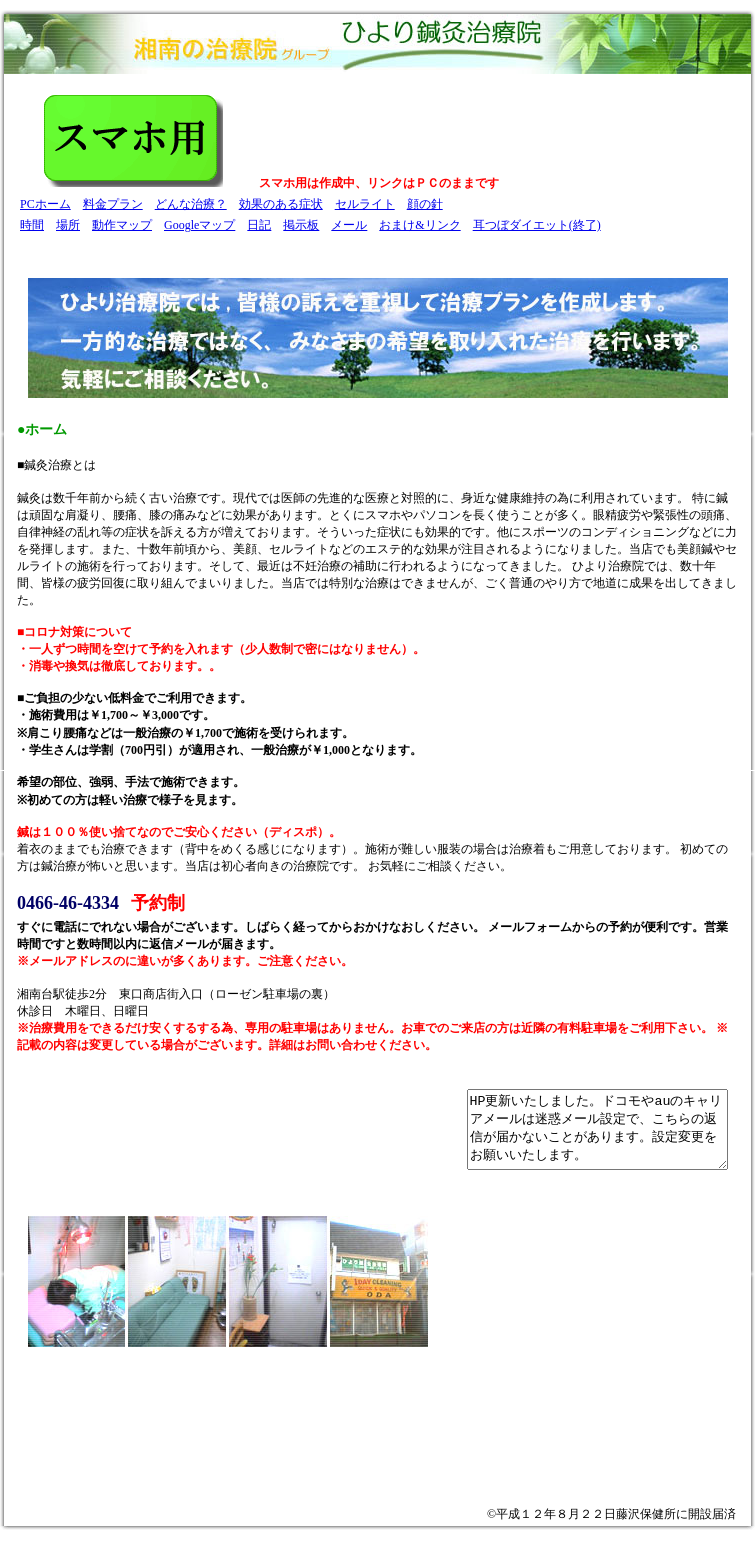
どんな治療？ (191, 204)
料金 (95, 204)
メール (349, 225)
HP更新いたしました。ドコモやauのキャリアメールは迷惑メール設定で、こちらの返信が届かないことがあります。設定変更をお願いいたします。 (582, 1137)
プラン (125, 204)
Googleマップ (199, 225)
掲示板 (301, 225)
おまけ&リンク (419, 225)
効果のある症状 (281, 204)
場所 (68, 225)
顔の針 (425, 204)
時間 (32, 225)
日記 (259, 225)
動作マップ (122, 225)
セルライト (365, 204)
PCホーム (45, 204)
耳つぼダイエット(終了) (537, 225)
